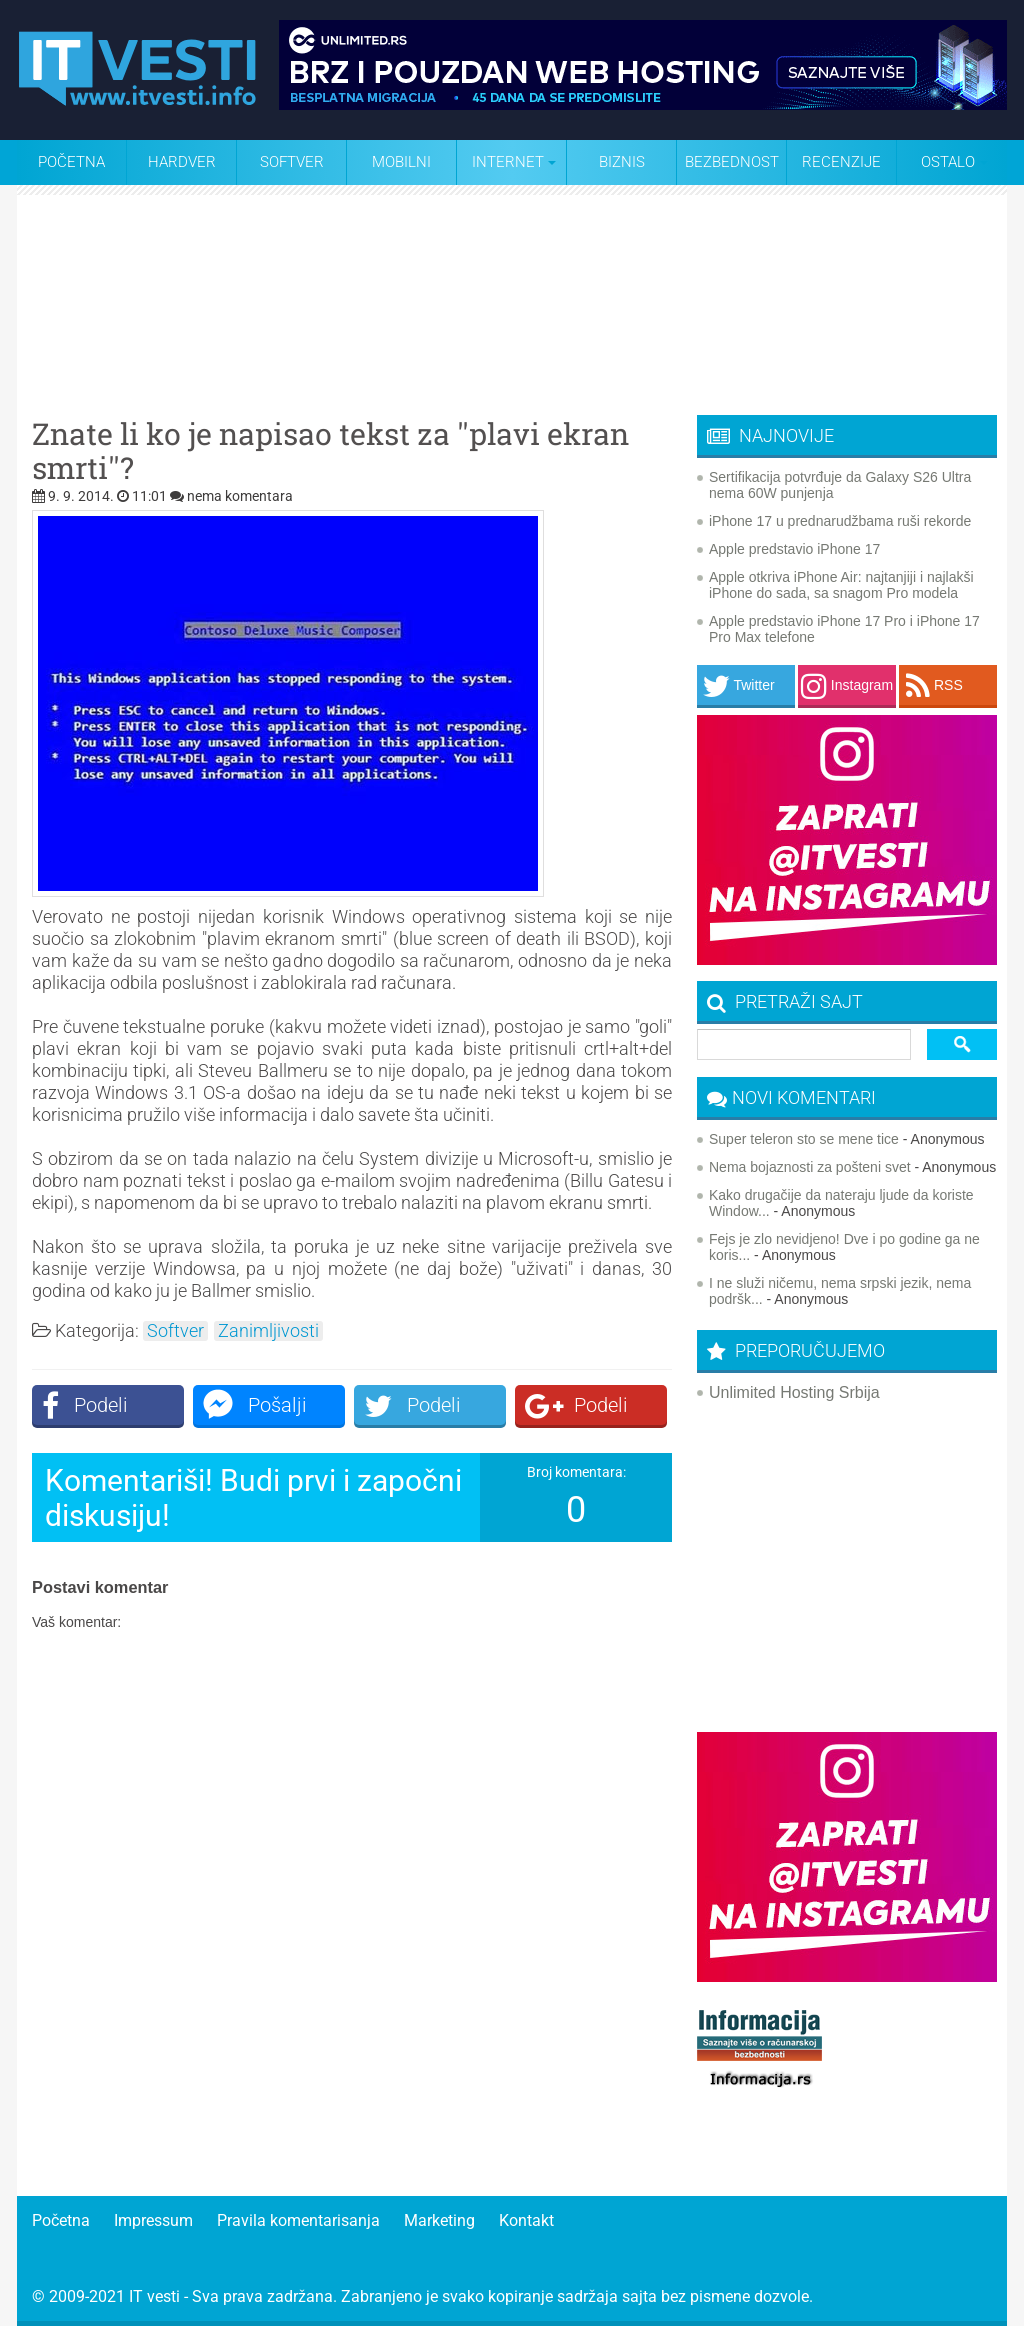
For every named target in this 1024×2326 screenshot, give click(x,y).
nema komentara (240, 496)
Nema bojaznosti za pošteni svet (810, 1167)
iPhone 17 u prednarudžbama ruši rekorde (840, 521)
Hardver (182, 162)
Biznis (622, 162)
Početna (71, 162)
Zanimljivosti (268, 1331)
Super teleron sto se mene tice (804, 1139)
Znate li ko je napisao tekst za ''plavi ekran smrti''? (330, 451)
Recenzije (841, 162)
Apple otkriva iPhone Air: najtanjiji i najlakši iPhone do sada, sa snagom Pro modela (841, 585)
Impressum (153, 2220)
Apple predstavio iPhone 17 (794, 549)
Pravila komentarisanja (298, 2220)
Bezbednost (732, 162)
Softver (292, 162)
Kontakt (526, 2220)
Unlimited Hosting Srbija (794, 1392)
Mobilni (401, 162)
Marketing (439, 2220)
